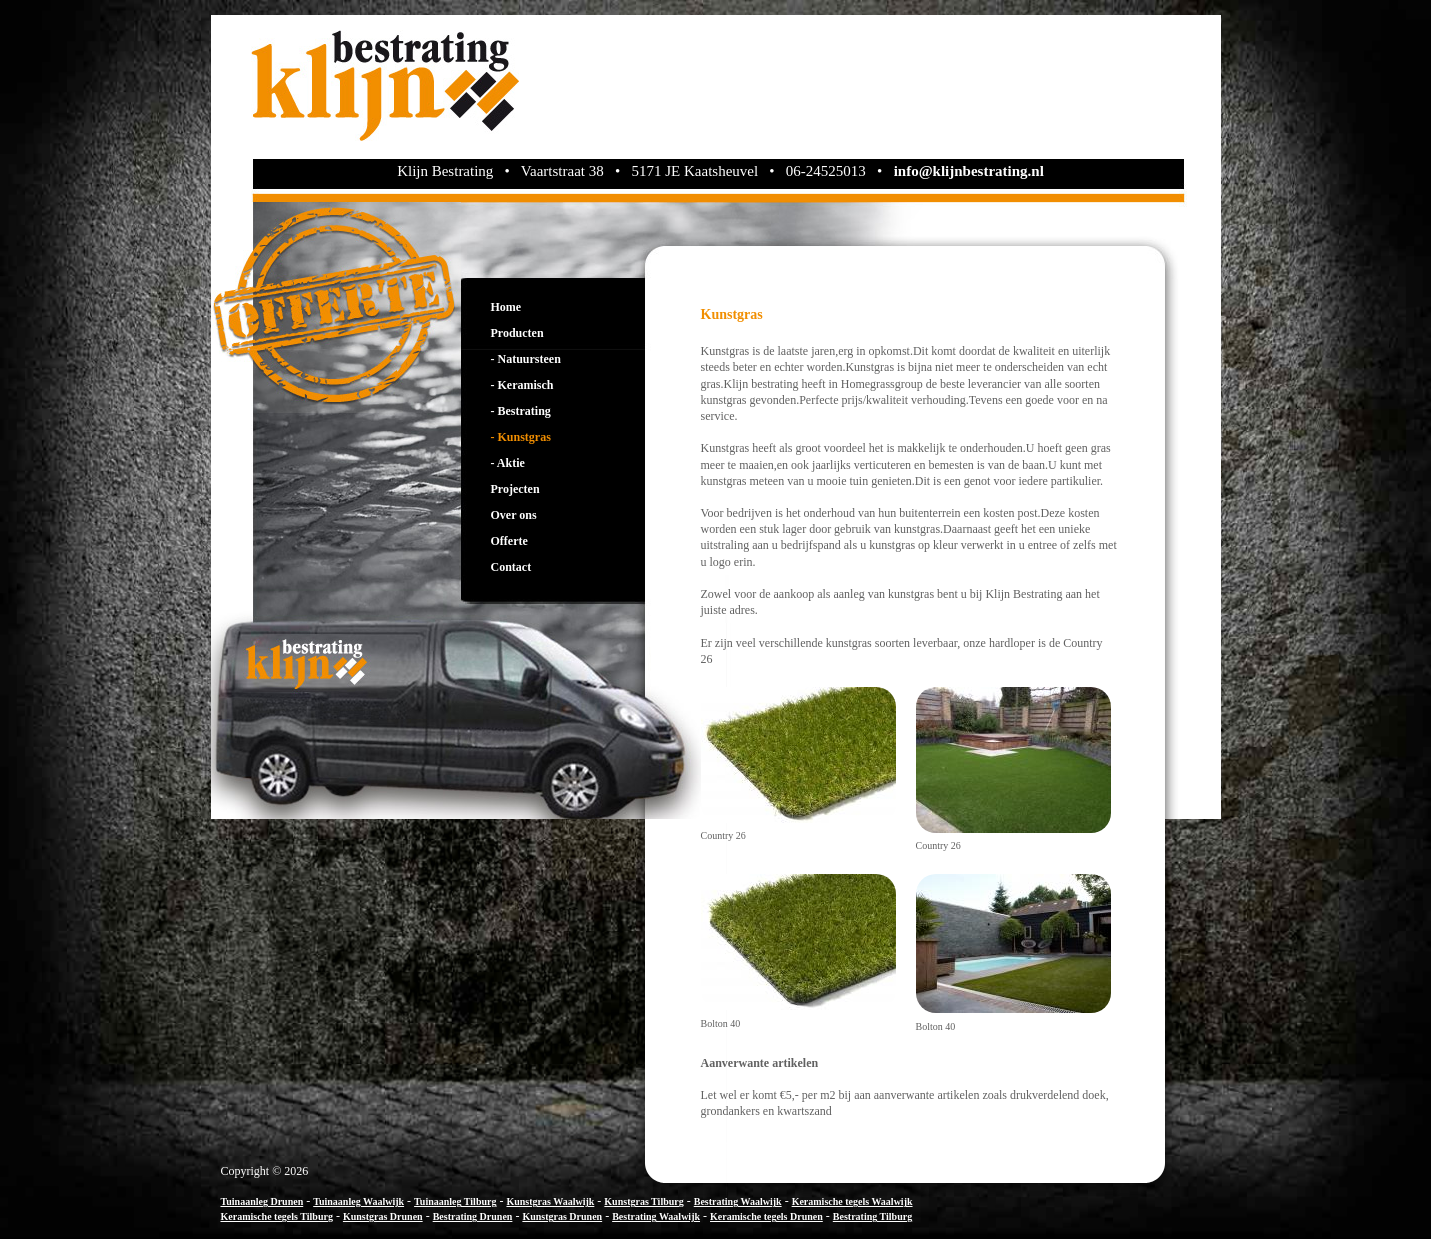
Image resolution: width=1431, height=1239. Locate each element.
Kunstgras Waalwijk (550, 1201)
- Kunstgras (521, 437)
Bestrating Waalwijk (738, 1201)
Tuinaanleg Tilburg (455, 1201)
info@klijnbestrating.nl (969, 171)
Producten (517, 333)
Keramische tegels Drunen (766, 1216)
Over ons (514, 515)
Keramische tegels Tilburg (277, 1216)
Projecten (515, 489)
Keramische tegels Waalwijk (852, 1201)
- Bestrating (521, 411)
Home (506, 307)
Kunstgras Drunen (383, 1216)
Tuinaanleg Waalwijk (358, 1201)
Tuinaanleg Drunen (262, 1201)
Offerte (509, 541)
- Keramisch (522, 385)
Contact (511, 567)
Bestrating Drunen (473, 1216)
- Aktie (508, 463)
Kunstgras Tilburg (643, 1201)
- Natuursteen (526, 359)
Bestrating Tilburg (872, 1216)
